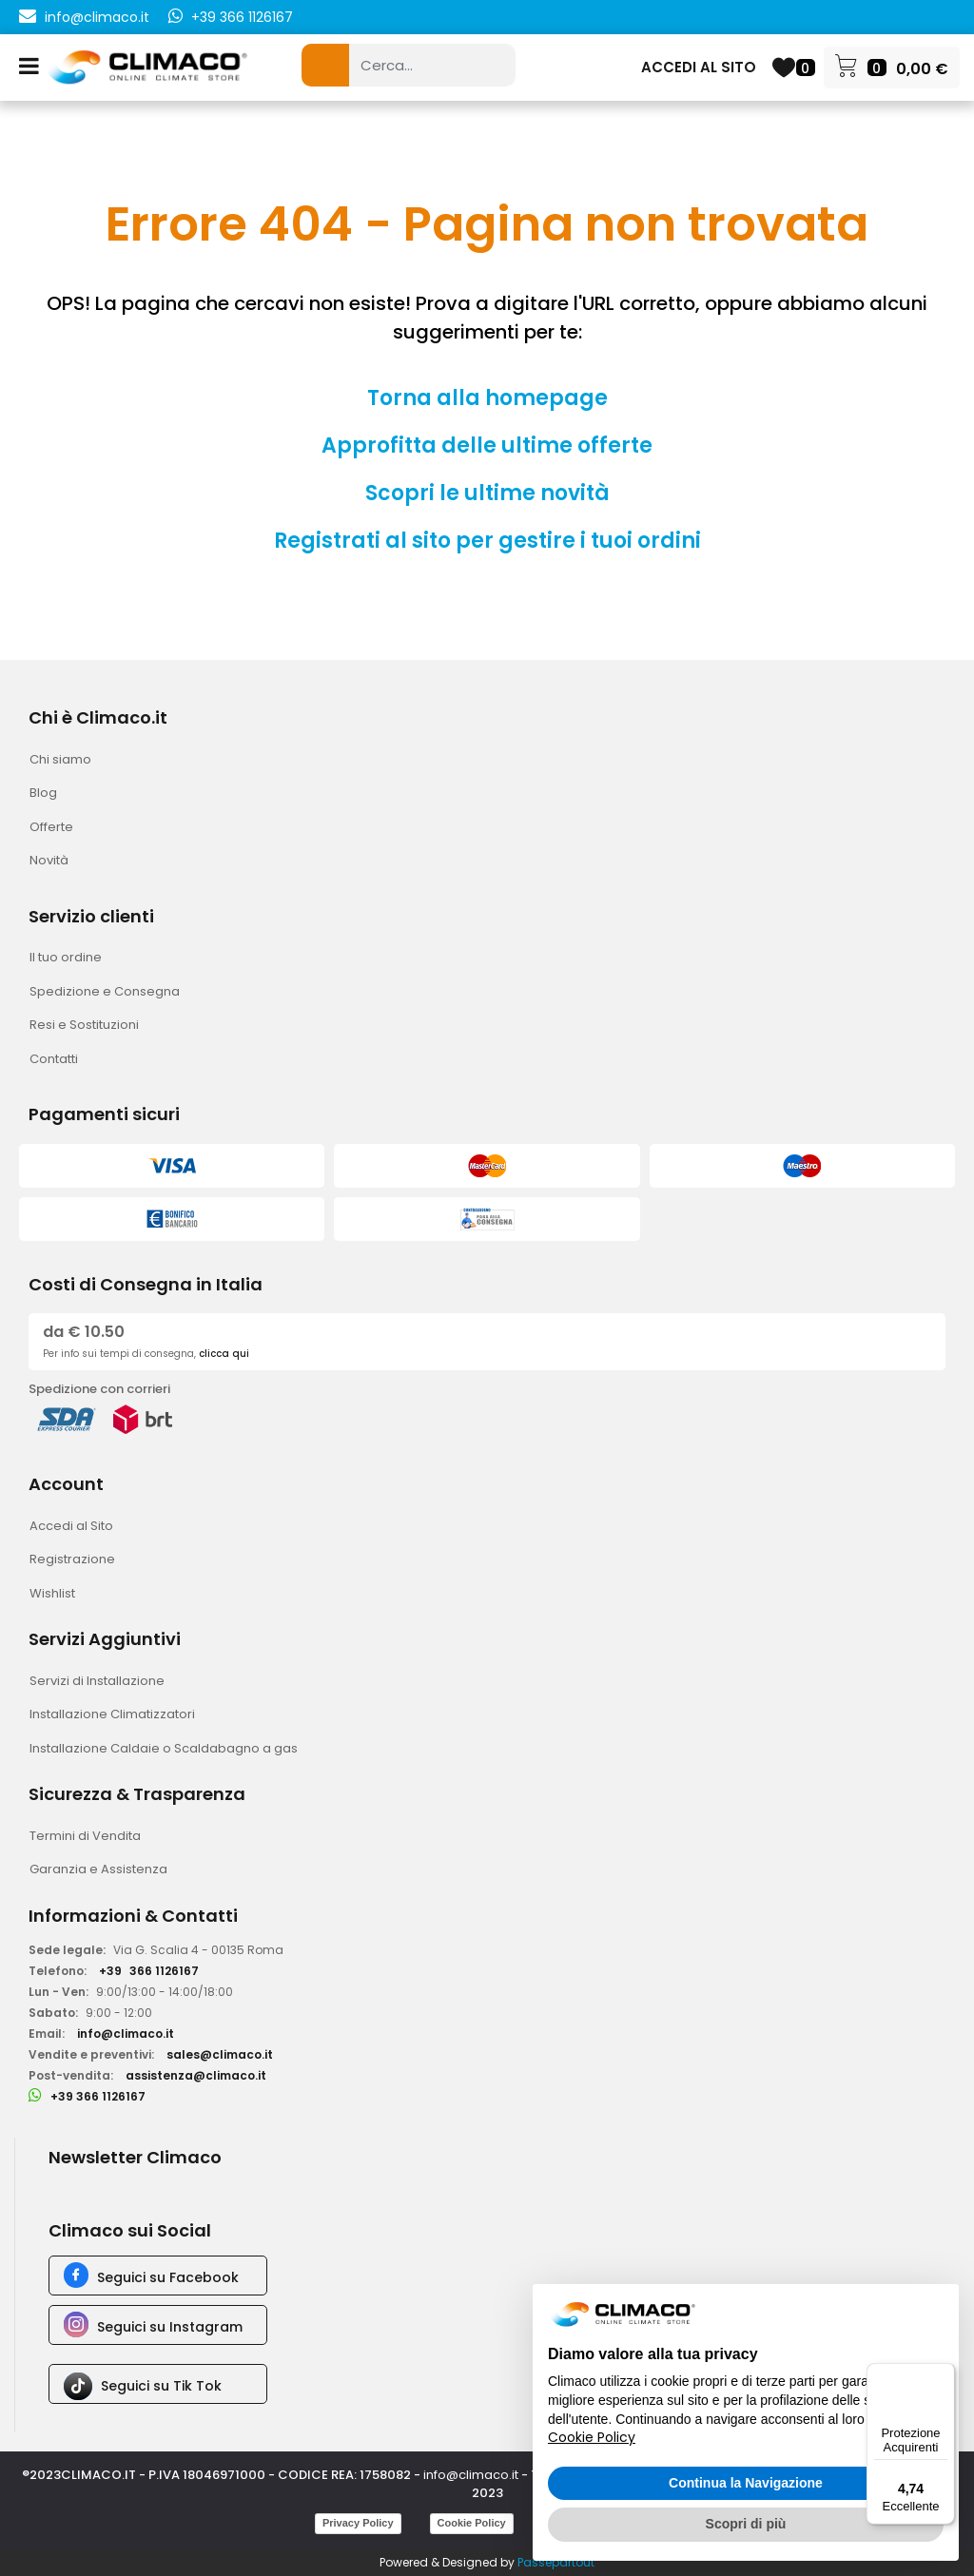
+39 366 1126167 (242, 17)
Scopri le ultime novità (487, 493)
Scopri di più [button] (746, 2523)
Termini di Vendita (85, 1836)
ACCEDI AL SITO (698, 67)
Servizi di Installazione (97, 1681)
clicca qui (224, 1353)
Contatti (53, 1059)
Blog (43, 793)
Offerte (51, 827)
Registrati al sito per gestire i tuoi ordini (487, 540)
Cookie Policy (472, 2522)
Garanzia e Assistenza (98, 1869)
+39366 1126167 (149, 1971)
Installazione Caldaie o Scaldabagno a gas (163, 1748)
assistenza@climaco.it (196, 2075)
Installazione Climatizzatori (112, 1714)
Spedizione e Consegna (104, 991)
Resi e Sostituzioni (84, 1025)
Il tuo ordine (65, 957)
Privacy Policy (358, 2522)
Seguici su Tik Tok (161, 2385)
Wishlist (52, 1593)
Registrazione (72, 1559)
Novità (48, 860)
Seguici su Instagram (170, 2326)
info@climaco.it (97, 17)
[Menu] (943, 2374)
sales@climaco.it (219, 2054)
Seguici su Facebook (168, 2277)
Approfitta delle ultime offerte (487, 445)
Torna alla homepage (487, 398)
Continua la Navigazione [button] (746, 2482)
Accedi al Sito (71, 1526)
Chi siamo (60, 759)
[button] (325, 65)
